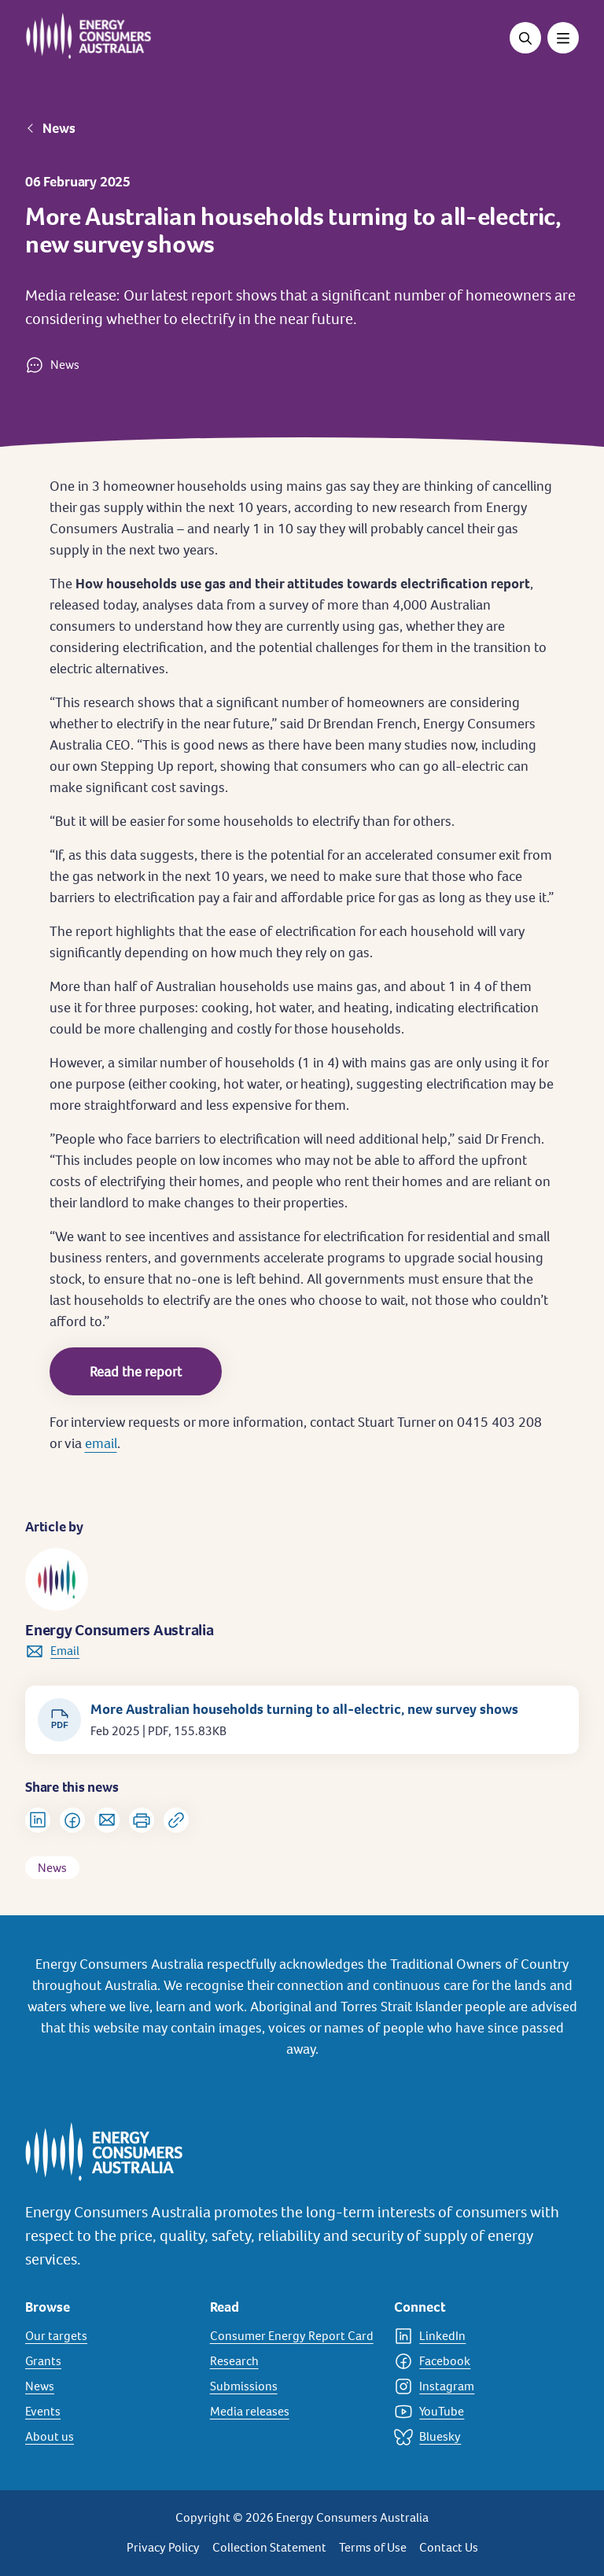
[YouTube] (477, 2411)
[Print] (141, 1820)
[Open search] (525, 37)
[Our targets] (108, 2336)
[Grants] (108, 2361)
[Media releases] (293, 2411)
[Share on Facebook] (72, 1820)
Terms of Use (373, 2547)
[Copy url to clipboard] (176, 1820)
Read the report (136, 1371)
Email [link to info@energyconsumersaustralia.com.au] (64, 1650)
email (101, 1443)
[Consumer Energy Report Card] (293, 2336)
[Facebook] (477, 2361)
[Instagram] (477, 2386)
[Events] (108, 2411)
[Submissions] (293, 2386)
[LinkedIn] (477, 2336)
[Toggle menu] (563, 37)
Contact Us (448, 2547)
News (59, 128)
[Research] (293, 2361)
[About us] (108, 2436)
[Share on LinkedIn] (37, 1820)
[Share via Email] (107, 1820)
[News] (108, 2386)
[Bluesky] (477, 2436)
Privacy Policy (163, 2547)
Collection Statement (269, 2547)
